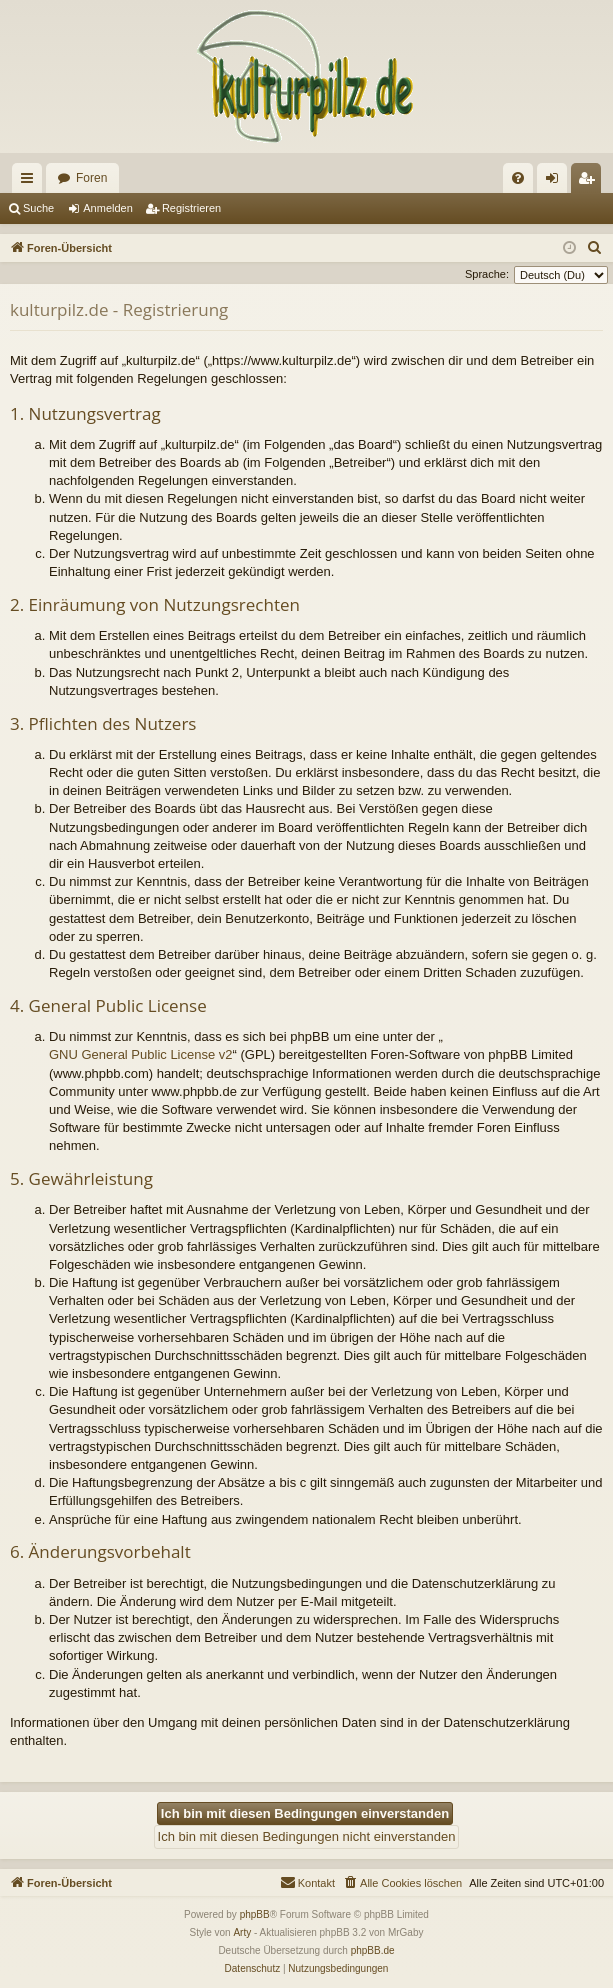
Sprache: (487, 274)
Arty (242, 1932)
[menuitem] (518, 178)
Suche (38, 208)
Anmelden (108, 208)
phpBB (255, 1914)
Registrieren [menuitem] (590, 182)
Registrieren (191, 208)
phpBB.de (373, 1950)
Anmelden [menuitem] (556, 182)
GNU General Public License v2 (141, 1054)
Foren (91, 178)
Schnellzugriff (31, 182)
